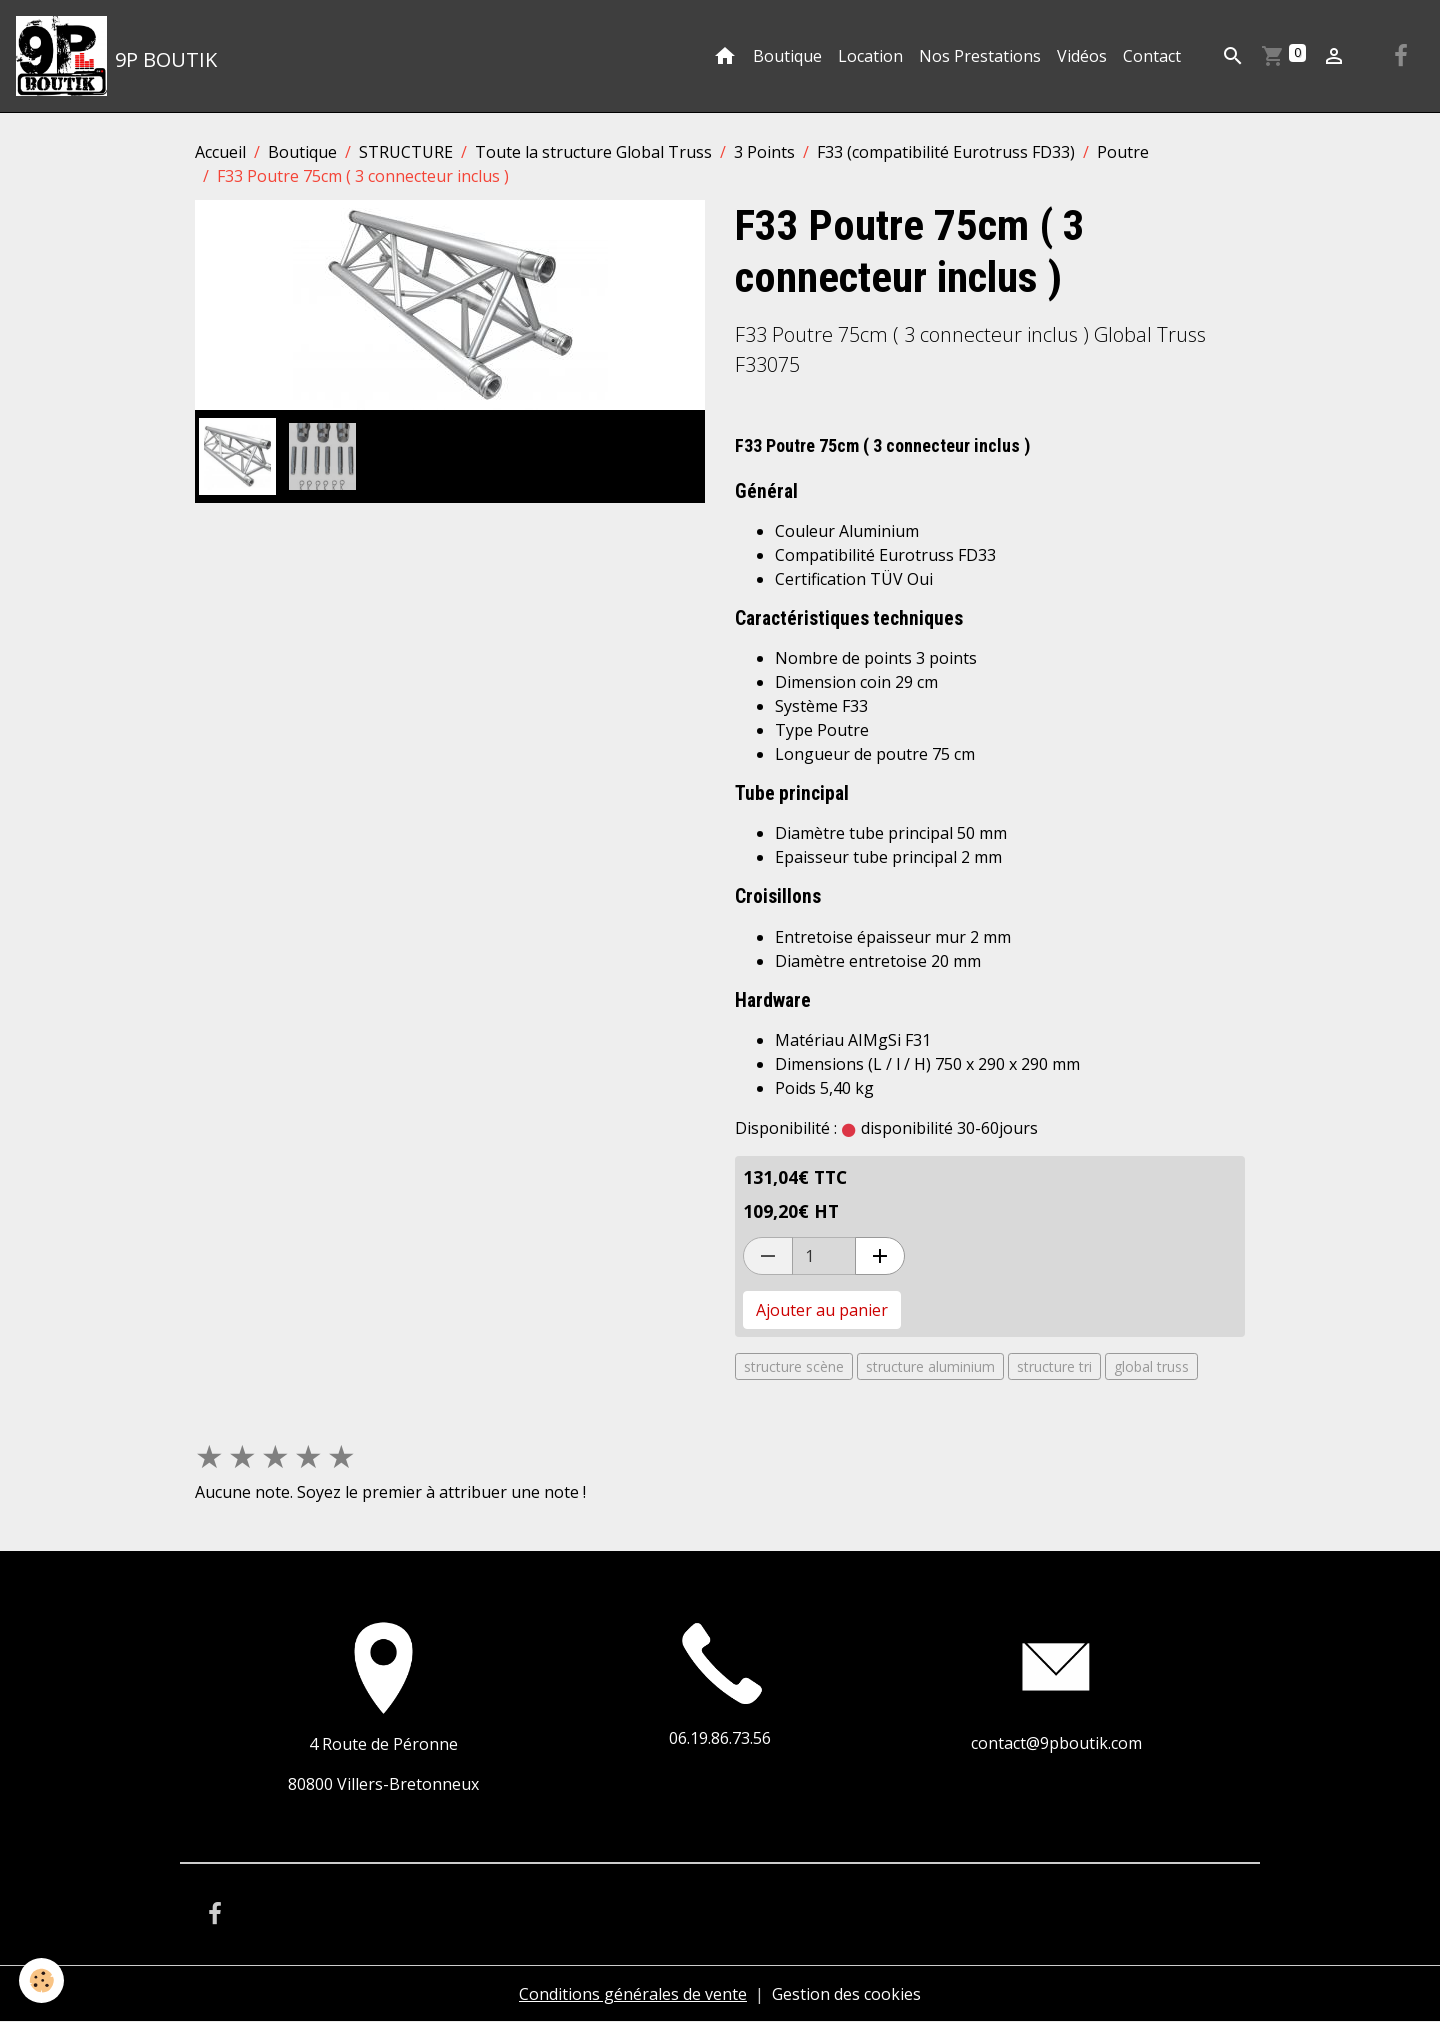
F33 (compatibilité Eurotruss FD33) (946, 152)
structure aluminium (930, 1366)
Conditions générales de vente (633, 1994)
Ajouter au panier (822, 1310)
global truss (1151, 1366)
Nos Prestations (980, 56)
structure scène (794, 1366)
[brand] (116, 56)
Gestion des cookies (846, 1994)
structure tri (1054, 1366)
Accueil (220, 152)
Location (870, 56)
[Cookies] (42, 1980)
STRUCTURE (406, 152)
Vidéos (1082, 56)
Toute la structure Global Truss (593, 152)
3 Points (764, 152)
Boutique (787, 56)
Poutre (1123, 152)
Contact (1152, 56)
